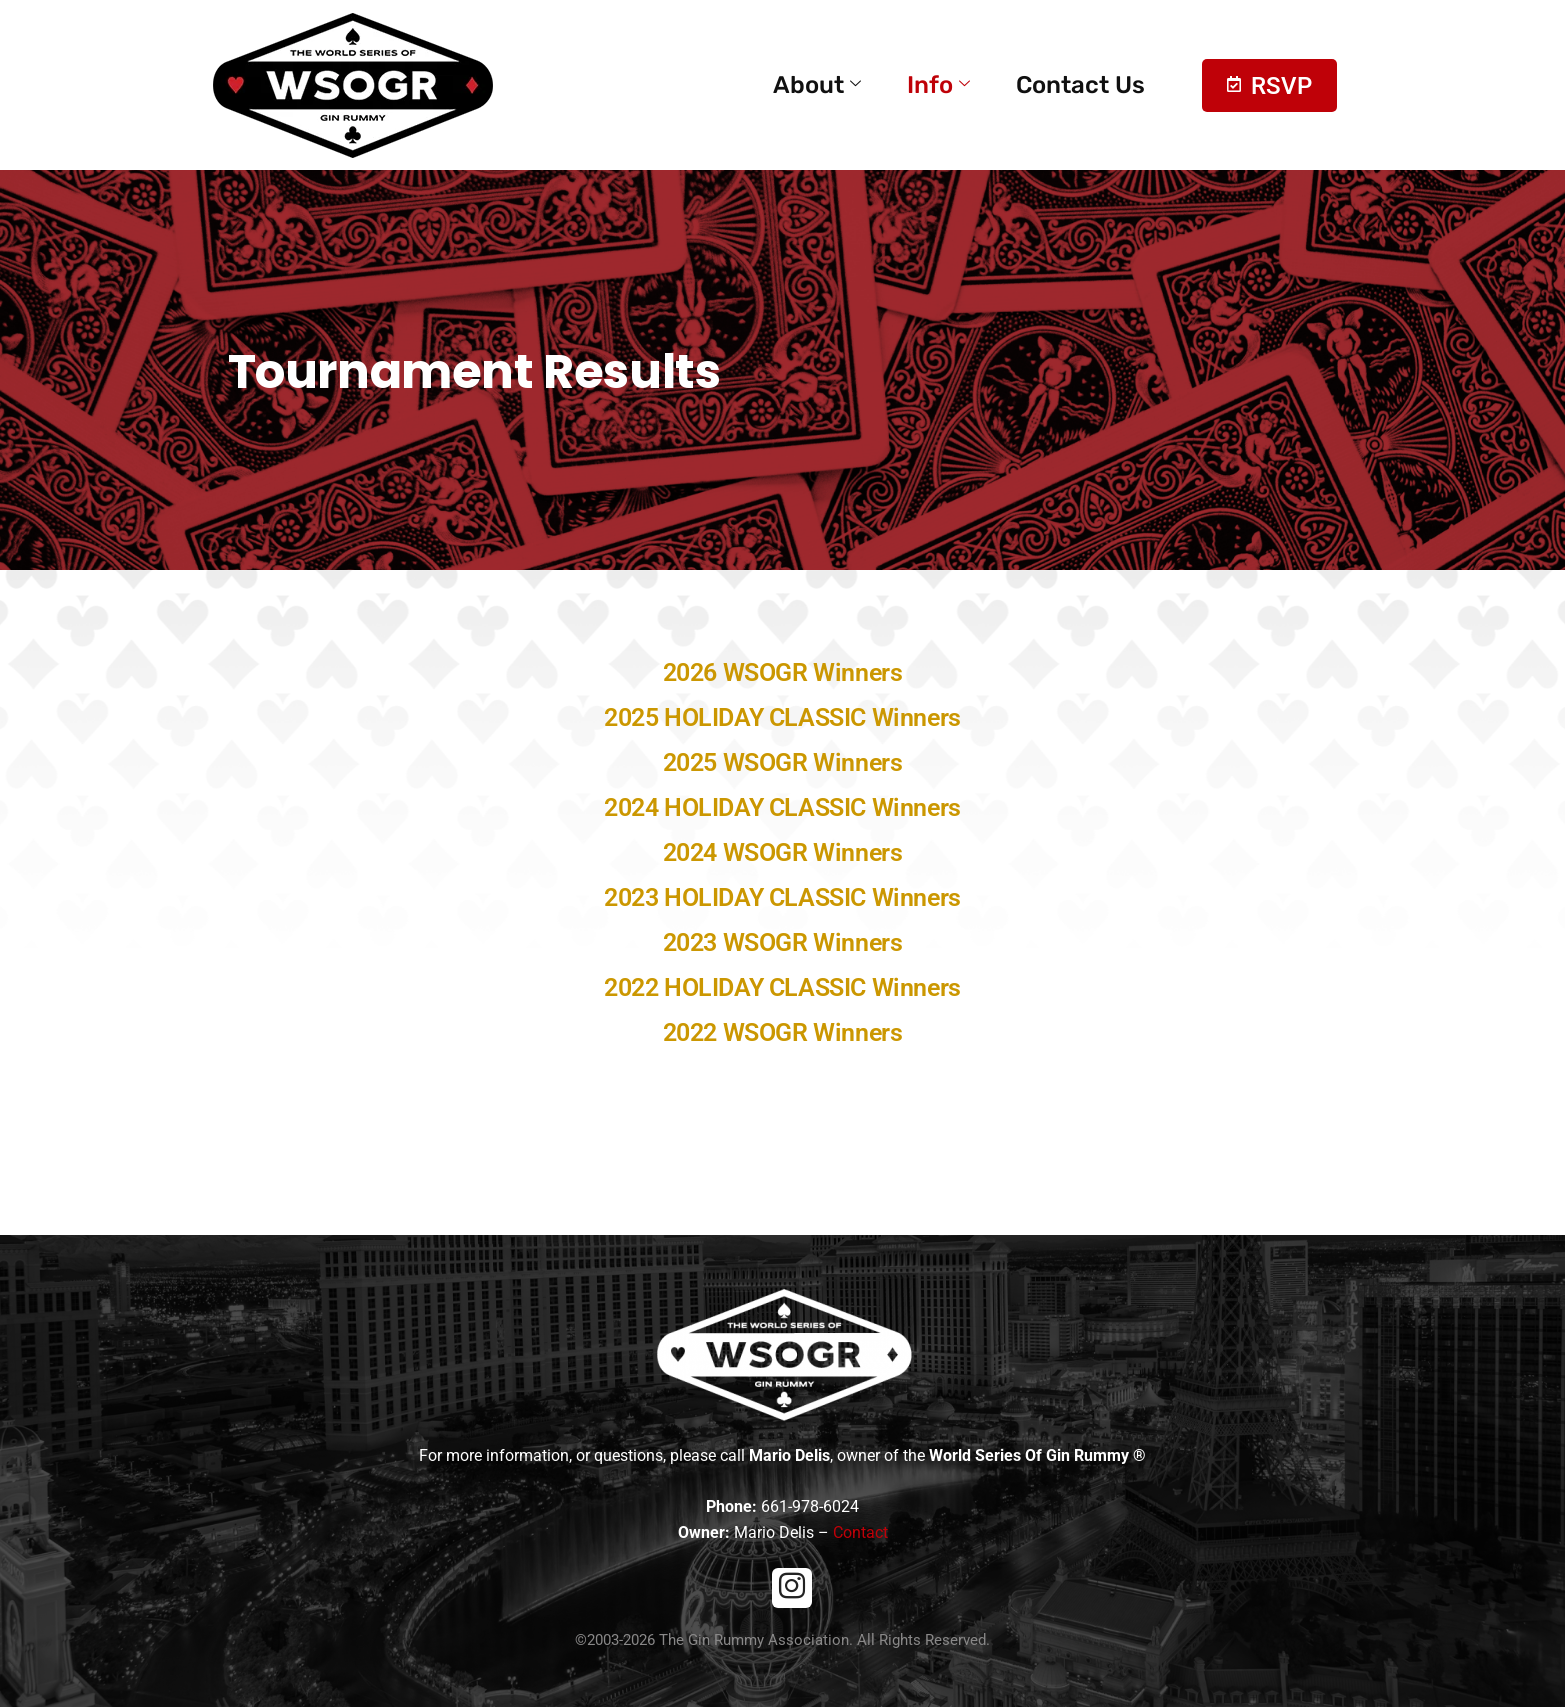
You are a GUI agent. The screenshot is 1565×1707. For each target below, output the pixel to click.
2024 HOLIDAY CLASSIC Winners (782, 807)
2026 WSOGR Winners (783, 672)
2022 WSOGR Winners (783, 1032)
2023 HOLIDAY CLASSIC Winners (782, 897)
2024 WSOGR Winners (783, 852)
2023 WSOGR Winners (783, 942)
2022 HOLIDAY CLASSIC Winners (782, 987)
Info (938, 85)
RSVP (1269, 86)
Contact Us (1080, 85)
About (817, 85)
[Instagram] (792, 1588)
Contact (860, 1532)
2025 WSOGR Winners (783, 762)
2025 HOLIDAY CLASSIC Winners (782, 717)
